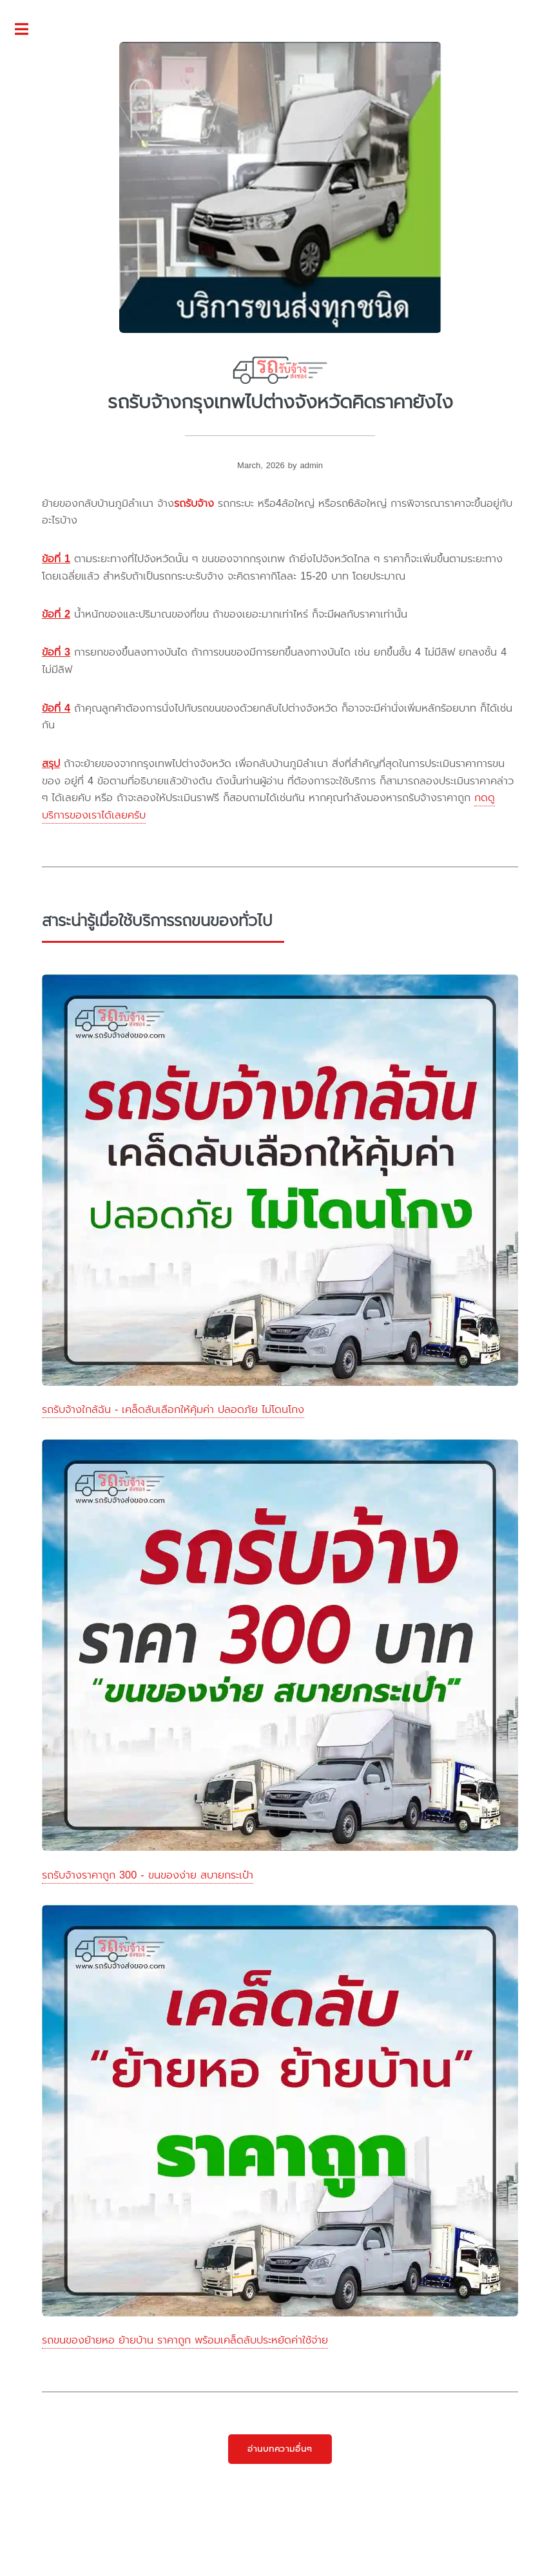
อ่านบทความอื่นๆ (280, 2449)
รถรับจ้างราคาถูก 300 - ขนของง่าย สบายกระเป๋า (147, 1875)
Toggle (28, 29)
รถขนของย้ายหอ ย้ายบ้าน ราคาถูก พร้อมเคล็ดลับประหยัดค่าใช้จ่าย (185, 2340)
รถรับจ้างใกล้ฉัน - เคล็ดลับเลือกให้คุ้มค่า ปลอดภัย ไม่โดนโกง (173, 1409)
